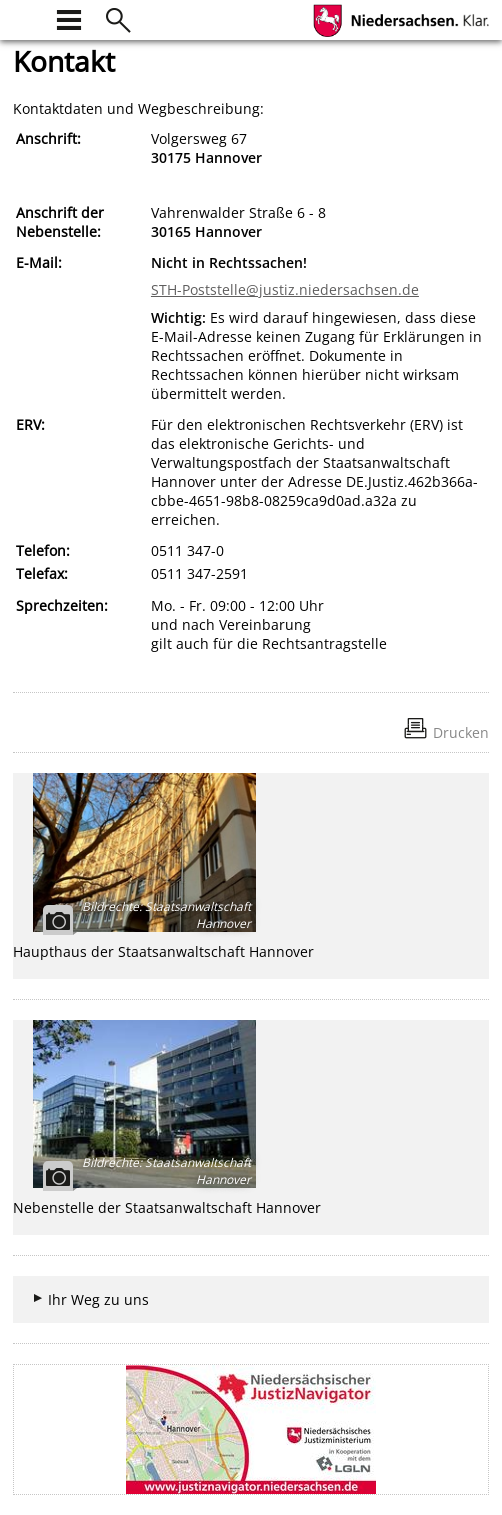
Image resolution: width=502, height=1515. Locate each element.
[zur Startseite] (25, 17)
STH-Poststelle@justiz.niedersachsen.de (285, 289)
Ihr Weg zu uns (98, 1299)
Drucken (461, 732)
